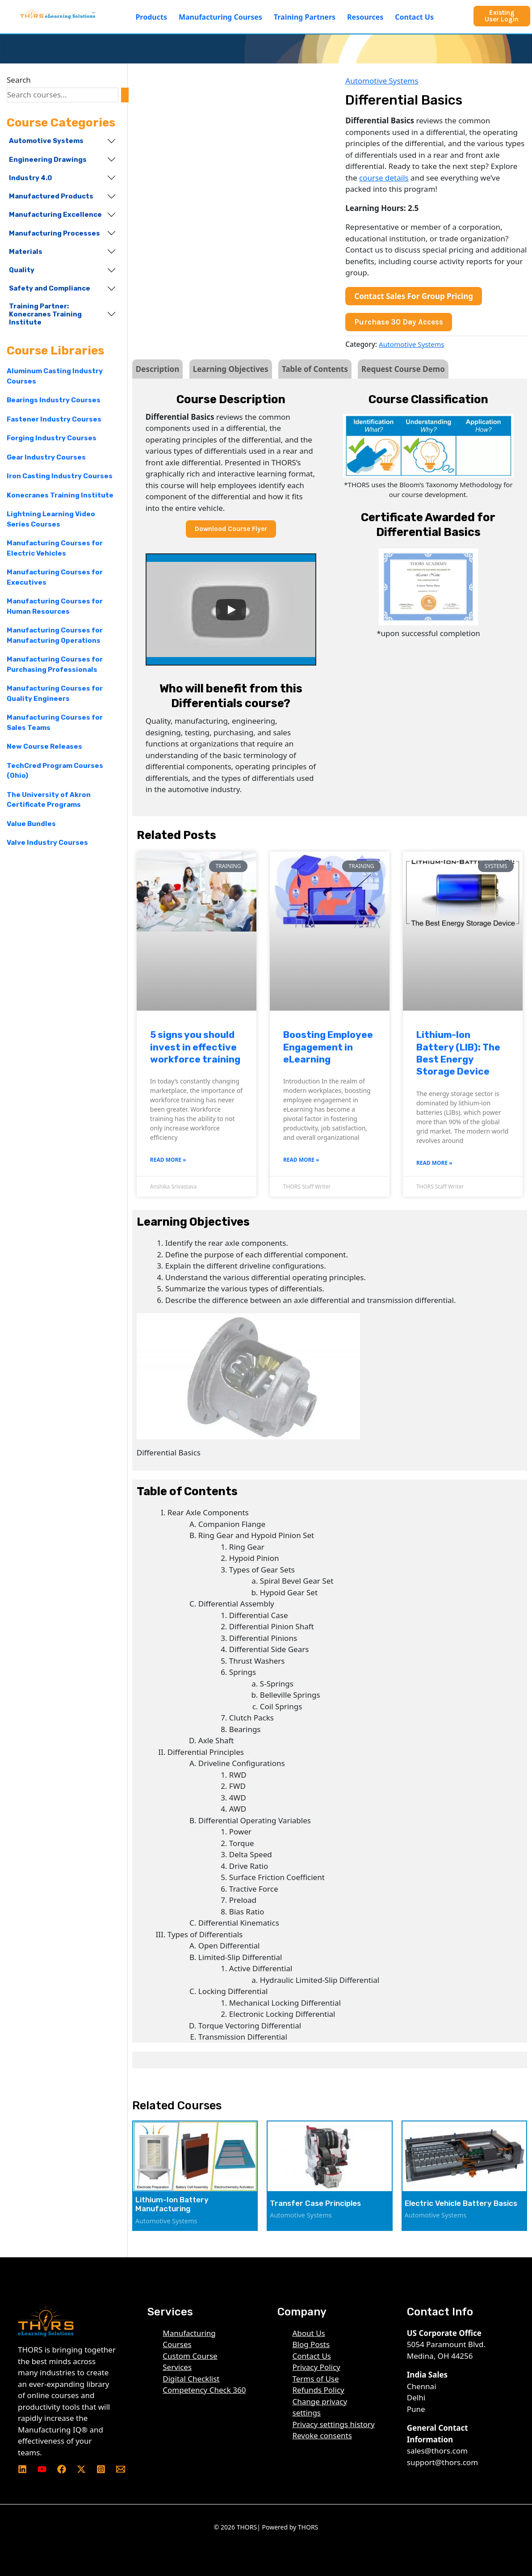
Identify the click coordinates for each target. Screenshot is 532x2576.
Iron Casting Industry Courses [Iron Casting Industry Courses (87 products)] (60, 476)
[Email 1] (120, 2469)
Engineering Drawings (48, 160)
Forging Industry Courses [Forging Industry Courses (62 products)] (51, 438)
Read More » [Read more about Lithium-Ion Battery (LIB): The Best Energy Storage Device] (434, 1163)
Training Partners (304, 17)
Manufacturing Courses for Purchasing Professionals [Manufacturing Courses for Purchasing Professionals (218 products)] (55, 664)
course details (384, 178)
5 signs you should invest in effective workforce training (195, 1047)
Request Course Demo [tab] (403, 369)
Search (19, 80)
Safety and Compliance (49, 288)
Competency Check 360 (204, 2390)
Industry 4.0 (30, 178)
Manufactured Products (51, 196)
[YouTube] (42, 2469)
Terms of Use (316, 2379)
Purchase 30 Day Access (398, 321)
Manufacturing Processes (54, 233)
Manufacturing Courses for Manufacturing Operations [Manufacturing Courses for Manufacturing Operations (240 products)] (55, 635)
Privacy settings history (334, 2424)
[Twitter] (81, 2469)
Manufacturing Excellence (55, 215)
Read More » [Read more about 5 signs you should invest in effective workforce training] (168, 1160)
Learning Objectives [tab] (230, 369)
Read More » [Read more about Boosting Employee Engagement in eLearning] (301, 1160)
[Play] (231, 609)
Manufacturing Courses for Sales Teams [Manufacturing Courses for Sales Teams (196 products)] (55, 722)
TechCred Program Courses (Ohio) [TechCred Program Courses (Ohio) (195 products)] (55, 771)
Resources (365, 17)
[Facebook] (61, 2469)
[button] (153, 17)
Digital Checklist (191, 2379)
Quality (21, 270)
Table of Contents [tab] (315, 369)
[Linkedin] (22, 2469)
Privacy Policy (316, 2367)
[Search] (125, 95)
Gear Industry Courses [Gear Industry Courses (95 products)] (46, 457)
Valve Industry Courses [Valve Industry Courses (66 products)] (47, 843)
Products (151, 17)
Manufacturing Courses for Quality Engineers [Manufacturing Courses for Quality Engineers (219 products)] (55, 693)
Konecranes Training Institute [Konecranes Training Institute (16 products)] (60, 495)
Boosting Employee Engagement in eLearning (328, 1047)
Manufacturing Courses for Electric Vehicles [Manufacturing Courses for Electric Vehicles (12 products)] (55, 548)
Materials (25, 252)
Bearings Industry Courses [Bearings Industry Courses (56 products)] (54, 400)
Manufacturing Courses (220, 17)
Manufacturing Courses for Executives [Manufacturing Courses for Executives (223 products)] (55, 577)
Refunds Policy (318, 2390)
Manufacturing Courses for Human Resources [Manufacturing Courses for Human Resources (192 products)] (55, 606)
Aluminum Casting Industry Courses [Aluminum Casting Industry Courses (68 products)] (55, 376)
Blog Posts (311, 2344)
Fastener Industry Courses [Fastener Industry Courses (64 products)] (54, 419)
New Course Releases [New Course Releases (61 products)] (44, 746)
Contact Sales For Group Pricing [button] (413, 296)
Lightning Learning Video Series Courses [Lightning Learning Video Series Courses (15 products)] (51, 519)
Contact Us (414, 17)
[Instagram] (100, 2469)
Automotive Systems (46, 141)
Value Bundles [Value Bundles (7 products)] (31, 824)
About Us (309, 2333)
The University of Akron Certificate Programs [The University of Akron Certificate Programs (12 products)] (49, 800)
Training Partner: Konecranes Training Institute (45, 314)
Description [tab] (157, 369)
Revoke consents (322, 2435)
